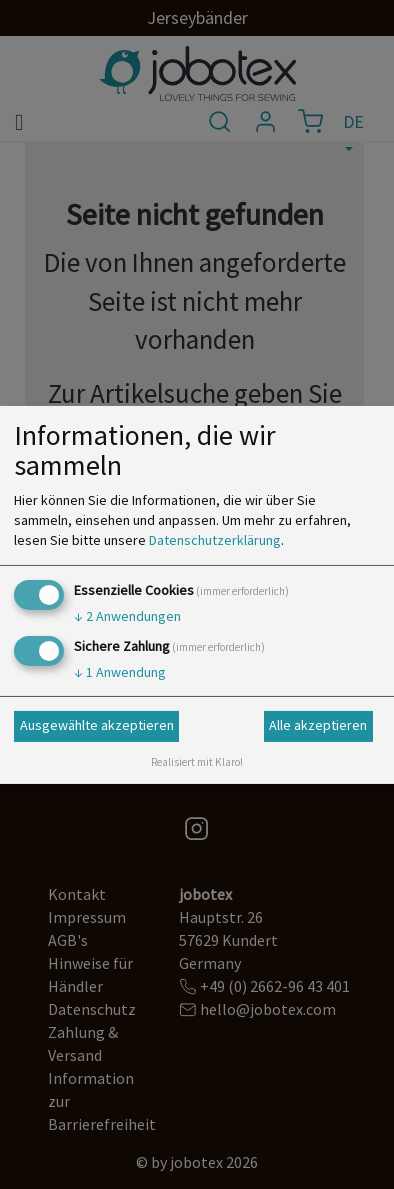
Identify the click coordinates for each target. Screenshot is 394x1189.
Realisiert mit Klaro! (197, 762)
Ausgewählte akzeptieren (97, 725)
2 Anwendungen (127, 616)
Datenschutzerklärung (215, 540)
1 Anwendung (120, 672)
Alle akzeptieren (318, 725)
